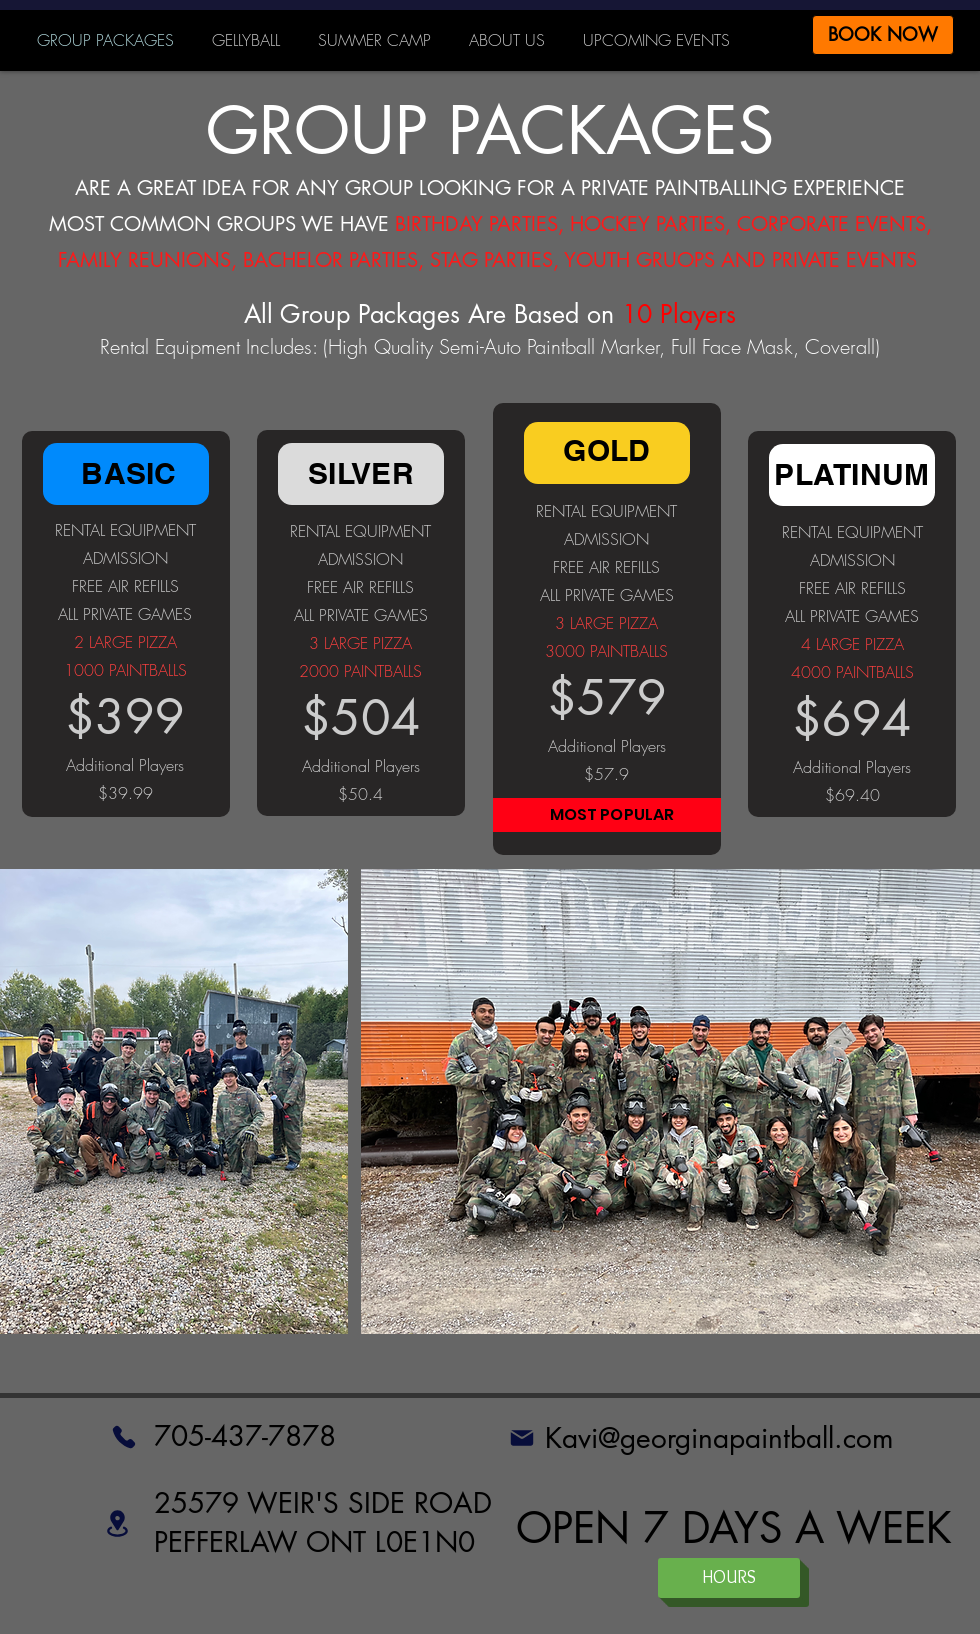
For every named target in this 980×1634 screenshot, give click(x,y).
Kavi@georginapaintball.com (719, 1438)
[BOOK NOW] (883, 35)
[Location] (117, 1523)
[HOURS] (729, 1578)
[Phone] (124, 1437)
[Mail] (521, 1438)
